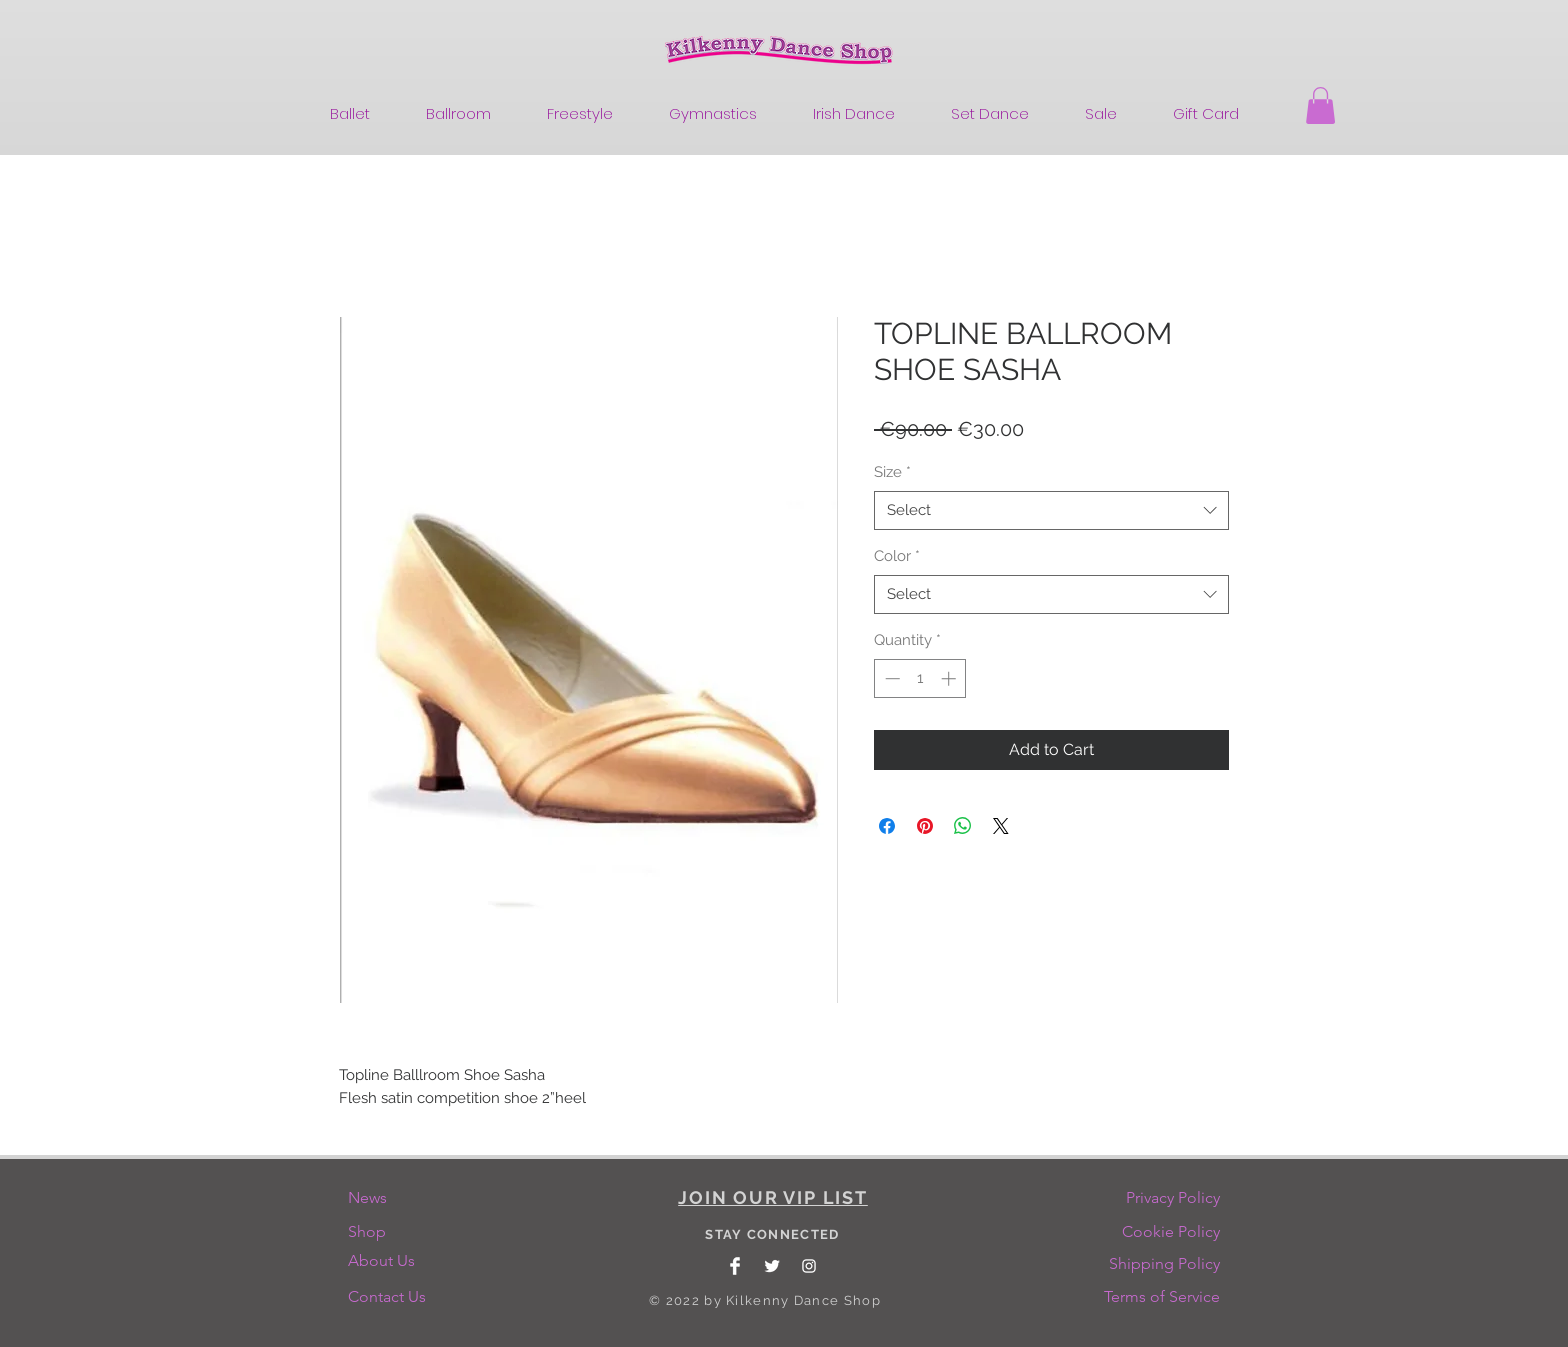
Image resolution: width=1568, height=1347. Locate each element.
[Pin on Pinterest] (925, 826)
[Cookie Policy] (1171, 1232)
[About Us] (388, 1261)
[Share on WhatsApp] (963, 826)
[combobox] (1051, 510)
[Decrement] (890, 678)
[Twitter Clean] (772, 1266)
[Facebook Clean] (735, 1266)
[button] (1320, 105)
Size (892, 472)
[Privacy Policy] (1172, 1198)
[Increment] (950, 678)
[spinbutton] (920, 678)
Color (897, 556)
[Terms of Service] (1162, 1297)
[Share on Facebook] (887, 826)
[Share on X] (1001, 826)
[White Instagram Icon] (809, 1266)
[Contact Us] (390, 1297)
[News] (390, 1198)
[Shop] (390, 1232)
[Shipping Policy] (1164, 1264)
